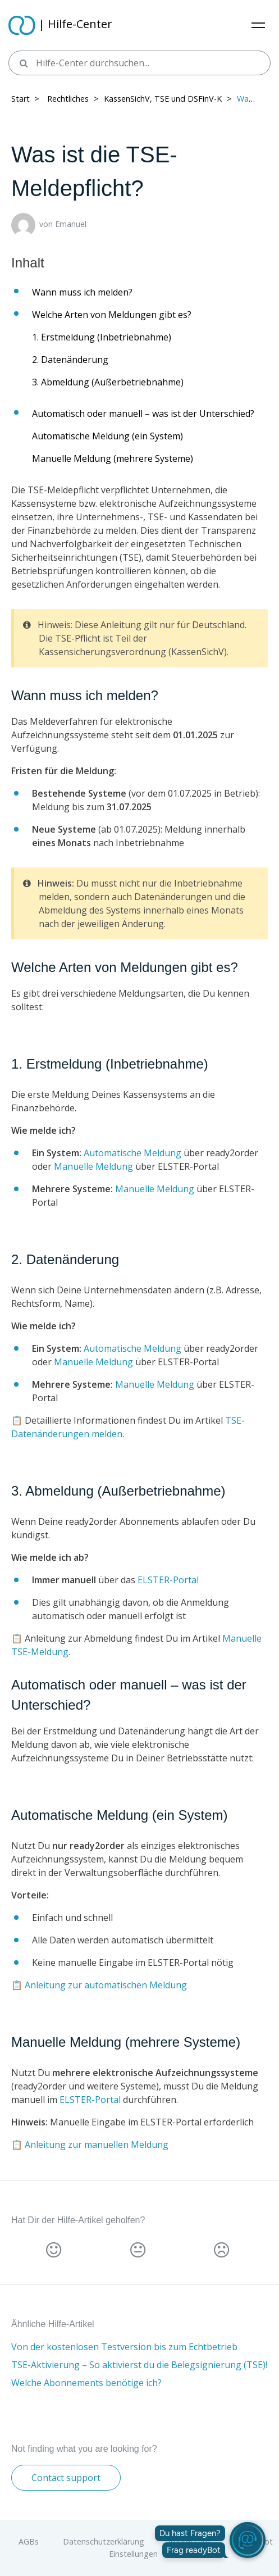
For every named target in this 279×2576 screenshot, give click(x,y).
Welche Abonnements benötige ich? (86, 2383)
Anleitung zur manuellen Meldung (96, 2144)
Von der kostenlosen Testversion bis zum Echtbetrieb (124, 2347)
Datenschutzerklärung (103, 2541)
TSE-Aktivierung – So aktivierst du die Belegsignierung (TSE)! (139, 2365)
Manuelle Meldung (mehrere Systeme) (112, 458)
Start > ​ (26, 98)
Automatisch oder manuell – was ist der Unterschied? (143, 413)
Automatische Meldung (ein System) (107, 436)
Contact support (65, 2477)
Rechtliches (68, 98)
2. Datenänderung (70, 359)
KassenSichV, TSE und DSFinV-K (163, 98)
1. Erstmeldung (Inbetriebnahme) (101, 337)
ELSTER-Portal (168, 1580)
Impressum (189, 2541)
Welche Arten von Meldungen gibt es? (111, 314)
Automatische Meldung (132, 1153)
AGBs (29, 2541)
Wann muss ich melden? (82, 292)
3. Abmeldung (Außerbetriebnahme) (108, 382)
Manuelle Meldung (93, 1166)
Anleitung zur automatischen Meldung (106, 1985)
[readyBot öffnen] (248, 2540)
